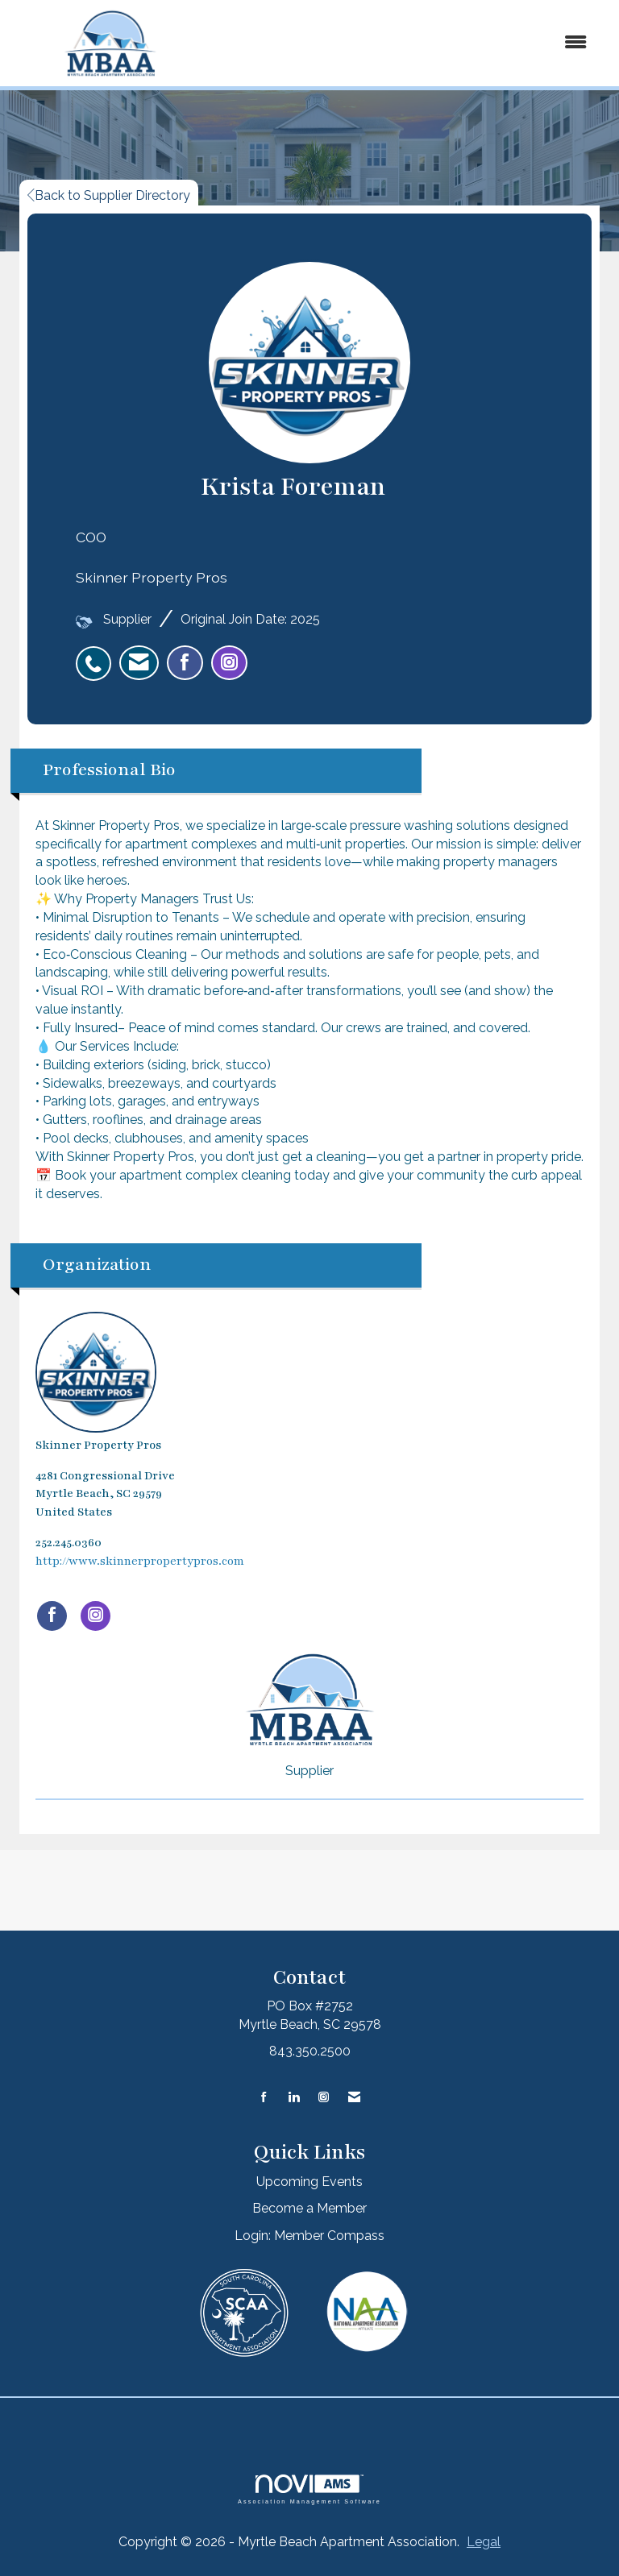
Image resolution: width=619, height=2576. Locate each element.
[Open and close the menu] (405, 43)
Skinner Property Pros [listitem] (98, 1382)
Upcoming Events (309, 2181)
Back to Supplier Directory (108, 195)
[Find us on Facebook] (264, 2097)
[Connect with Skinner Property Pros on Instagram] (95, 1615)
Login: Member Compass (309, 2235)
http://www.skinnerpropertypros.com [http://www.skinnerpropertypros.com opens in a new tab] (139, 1561)
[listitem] (97, 655)
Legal (484, 2541)
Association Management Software (309, 2489)
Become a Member (309, 2208)
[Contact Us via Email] (354, 2097)
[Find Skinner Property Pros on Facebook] (52, 1615)
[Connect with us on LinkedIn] (293, 2097)
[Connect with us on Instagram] (323, 2097)
